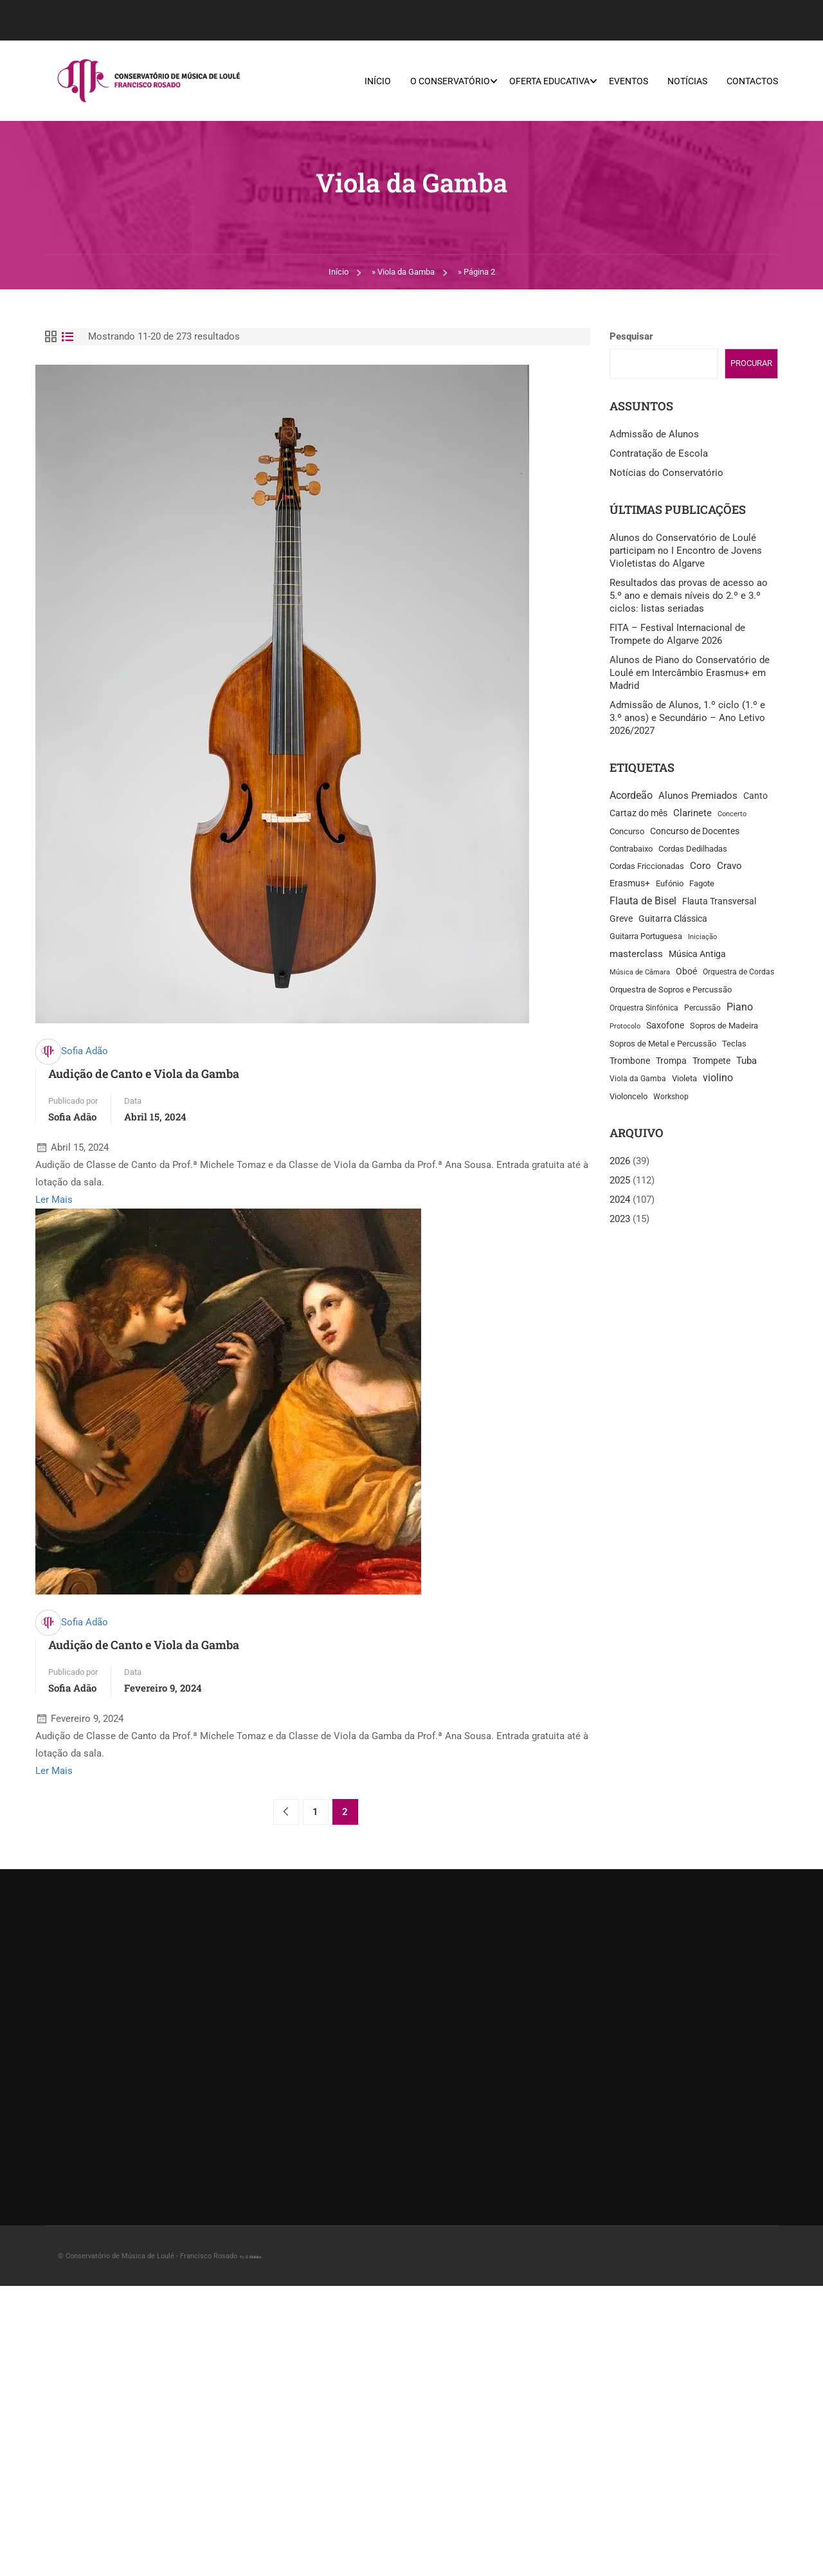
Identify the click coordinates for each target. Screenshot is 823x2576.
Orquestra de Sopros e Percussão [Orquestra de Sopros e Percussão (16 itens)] (671, 990)
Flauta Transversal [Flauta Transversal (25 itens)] (719, 902)
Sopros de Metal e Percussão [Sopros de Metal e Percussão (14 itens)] (663, 1044)
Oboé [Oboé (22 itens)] (686, 972)
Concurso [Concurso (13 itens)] (627, 832)
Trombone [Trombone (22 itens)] (630, 1061)
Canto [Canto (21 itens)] (755, 796)
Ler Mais (54, 1200)
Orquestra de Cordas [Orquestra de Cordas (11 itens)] (738, 972)
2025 (620, 1181)
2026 (620, 1161)
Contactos (752, 81)
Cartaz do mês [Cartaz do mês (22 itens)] (638, 813)
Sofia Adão (84, 1051)
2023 (620, 1219)
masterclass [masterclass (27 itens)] (636, 954)
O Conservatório (450, 81)
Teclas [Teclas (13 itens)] (734, 1044)
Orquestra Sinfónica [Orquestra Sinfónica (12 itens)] (644, 1008)
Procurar (751, 364)
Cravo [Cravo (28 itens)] (729, 866)
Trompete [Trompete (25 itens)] (711, 1061)
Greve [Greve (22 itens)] (621, 919)
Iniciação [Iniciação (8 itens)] (702, 937)
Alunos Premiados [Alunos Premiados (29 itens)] (697, 796)
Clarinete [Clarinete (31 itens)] (692, 813)
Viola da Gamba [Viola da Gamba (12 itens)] (638, 1079)
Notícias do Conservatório (666, 473)
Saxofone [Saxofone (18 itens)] (665, 1026)
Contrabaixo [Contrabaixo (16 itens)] (631, 849)
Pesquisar (631, 337)
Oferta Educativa (549, 81)
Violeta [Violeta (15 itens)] (684, 1079)
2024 (620, 1200)
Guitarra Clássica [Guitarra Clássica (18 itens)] (672, 919)
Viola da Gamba (406, 272)
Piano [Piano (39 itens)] (740, 1007)
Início (378, 81)
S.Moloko (253, 2257)
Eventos (628, 81)
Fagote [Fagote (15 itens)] (701, 884)
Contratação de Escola (659, 454)
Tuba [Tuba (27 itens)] (746, 1061)
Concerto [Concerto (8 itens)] (732, 814)
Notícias (687, 81)
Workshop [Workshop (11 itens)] (671, 1097)
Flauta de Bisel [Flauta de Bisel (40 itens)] (643, 901)
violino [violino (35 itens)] (718, 1078)
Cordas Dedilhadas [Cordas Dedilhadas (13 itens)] (692, 849)
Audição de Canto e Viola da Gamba (143, 1074)
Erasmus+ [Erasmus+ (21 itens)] (630, 884)
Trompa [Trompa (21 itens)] (671, 1061)
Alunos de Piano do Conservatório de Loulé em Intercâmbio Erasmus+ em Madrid (690, 673)
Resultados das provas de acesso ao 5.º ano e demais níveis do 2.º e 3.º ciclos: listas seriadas (689, 596)
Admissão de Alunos (654, 435)
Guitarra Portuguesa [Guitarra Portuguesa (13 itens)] (646, 937)
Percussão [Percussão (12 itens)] (702, 1008)
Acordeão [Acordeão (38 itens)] (631, 796)
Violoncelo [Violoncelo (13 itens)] (628, 1097)
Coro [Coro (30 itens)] (700, 866)
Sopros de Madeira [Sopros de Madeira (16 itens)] (724, 1026)
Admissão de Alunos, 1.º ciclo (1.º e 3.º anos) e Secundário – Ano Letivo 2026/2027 (687, 718)
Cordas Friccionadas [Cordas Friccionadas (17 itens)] (647, 867)
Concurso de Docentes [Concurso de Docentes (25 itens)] (694, 832)
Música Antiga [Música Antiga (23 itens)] (697, 954)
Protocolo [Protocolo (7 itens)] (625, 1027)
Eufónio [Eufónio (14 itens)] (669, 884)
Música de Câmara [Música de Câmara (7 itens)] (640, 973)
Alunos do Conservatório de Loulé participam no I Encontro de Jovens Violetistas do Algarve (686, 551)
